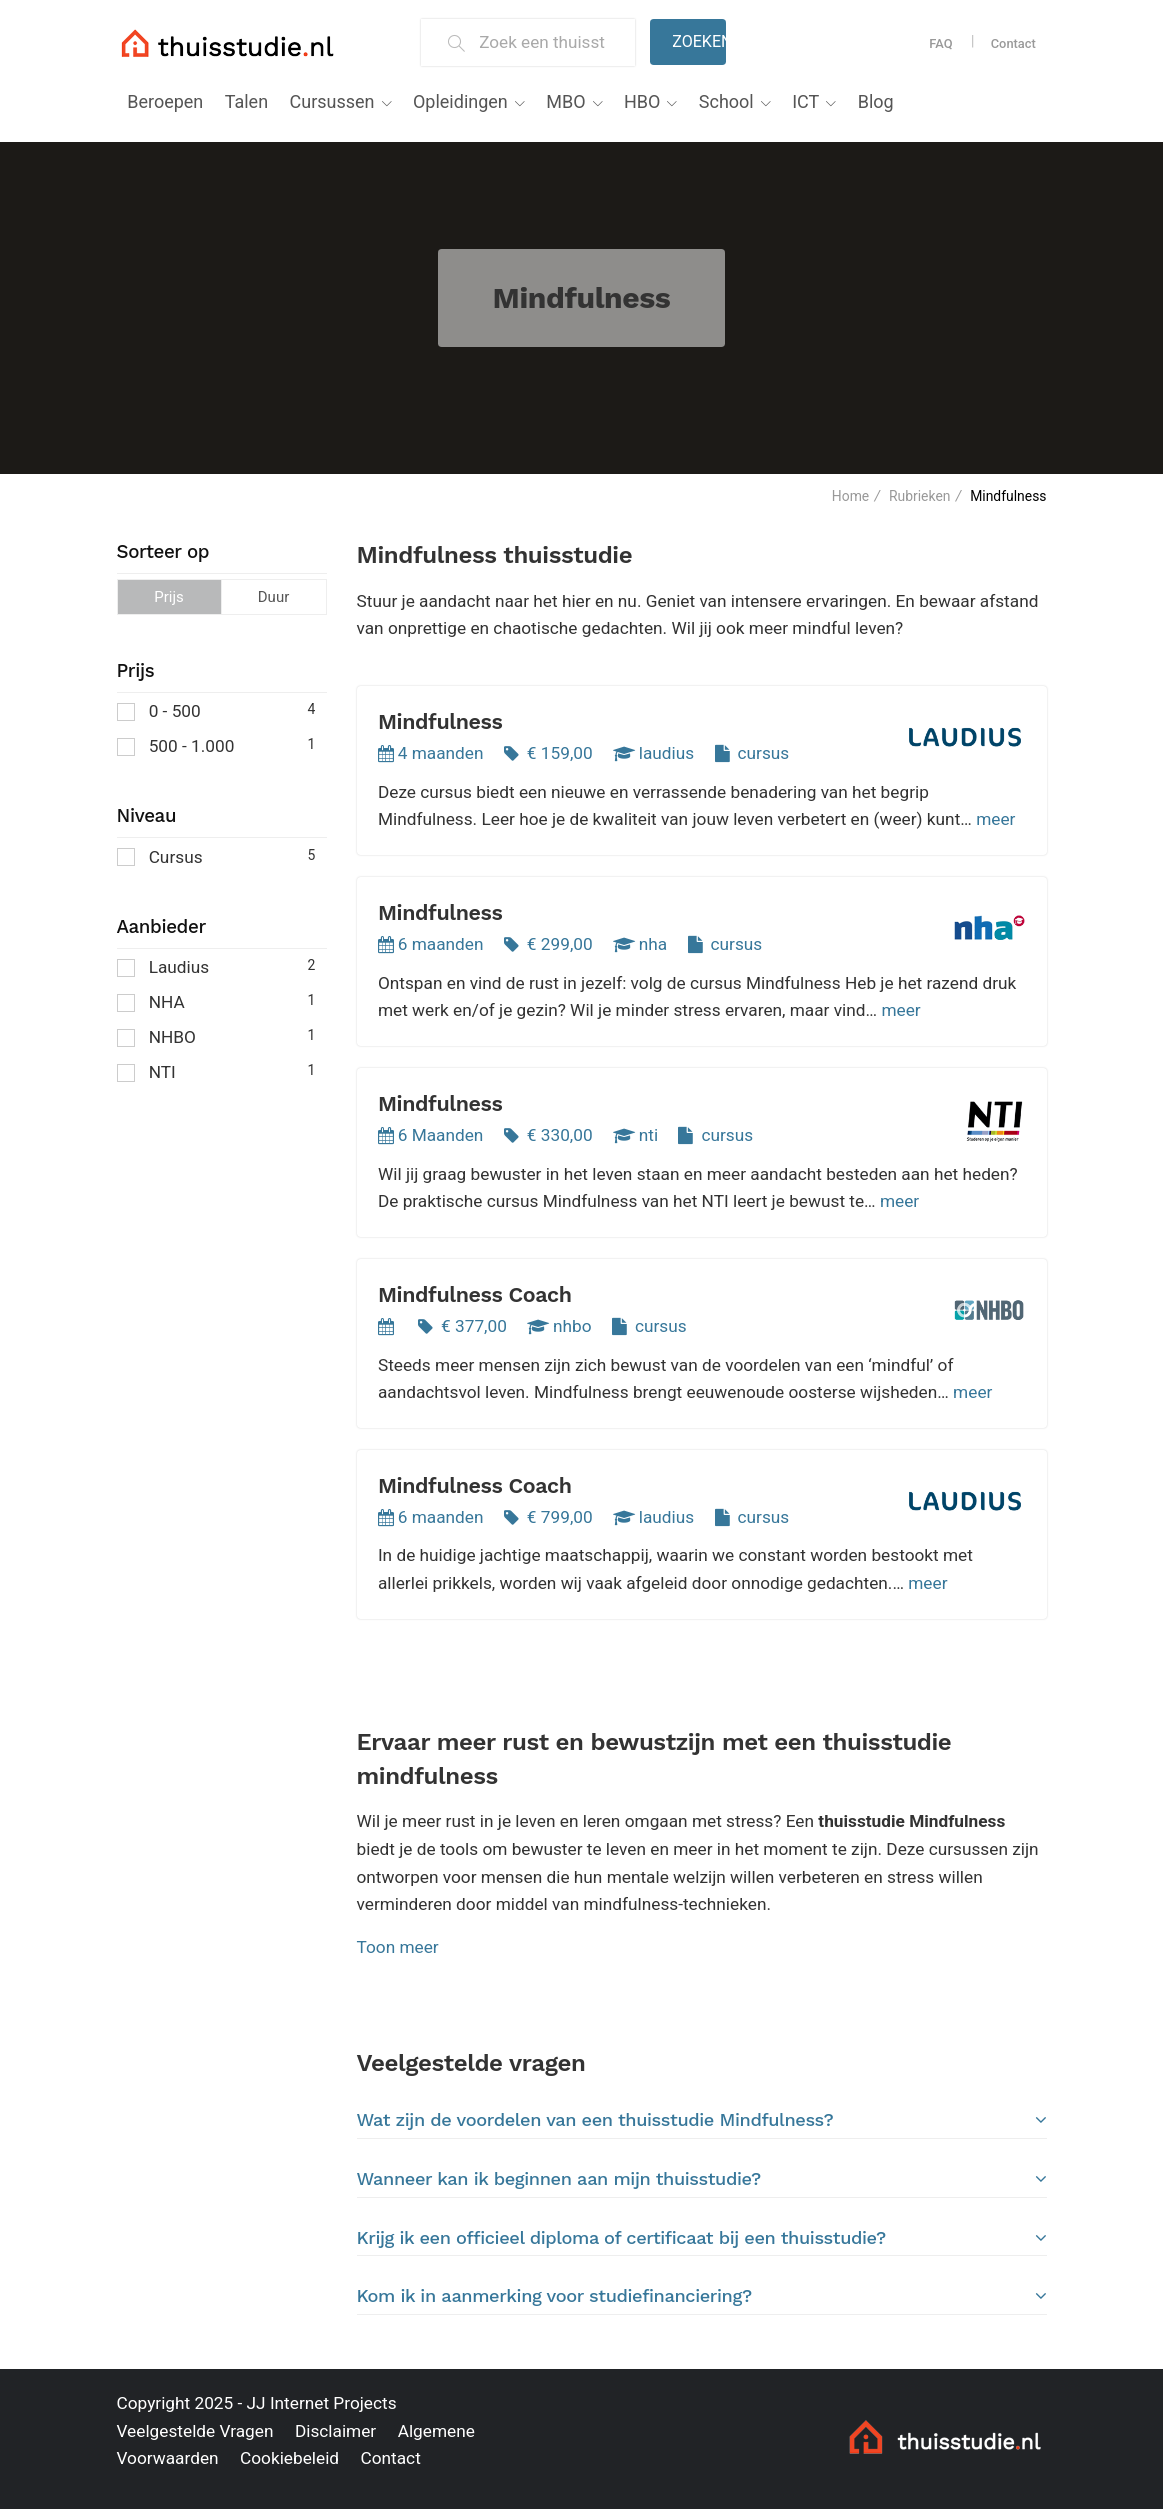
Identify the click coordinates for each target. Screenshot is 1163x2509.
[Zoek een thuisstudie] (548, 42)
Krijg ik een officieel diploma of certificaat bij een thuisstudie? (702, 2238)
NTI (216, 1070)
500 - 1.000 (216, 744)
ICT (805, 101)
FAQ (940, 43)
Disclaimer (335, 2431)
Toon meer (398, 1947)
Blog (876, 101)
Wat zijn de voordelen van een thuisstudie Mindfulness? (702, 2120)
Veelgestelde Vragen (195, 2431)
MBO (565, 101)
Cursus (216, 855)
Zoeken (699, 41)
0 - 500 (216, 709)
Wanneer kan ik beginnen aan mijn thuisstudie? (702, 2179)
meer (995, 819)
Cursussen (332, 101)
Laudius (216, 965)
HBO (642, 101)
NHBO (216, 1035)
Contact (1013, 43)
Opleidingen (460, 101)
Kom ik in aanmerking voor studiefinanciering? (702, 2296)
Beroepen (165, 101)
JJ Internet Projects (322, 2403)
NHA (216, 1000)
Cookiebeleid (289, 2458)
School (726, 101)
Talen (246, 101)
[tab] (702, 2120)
